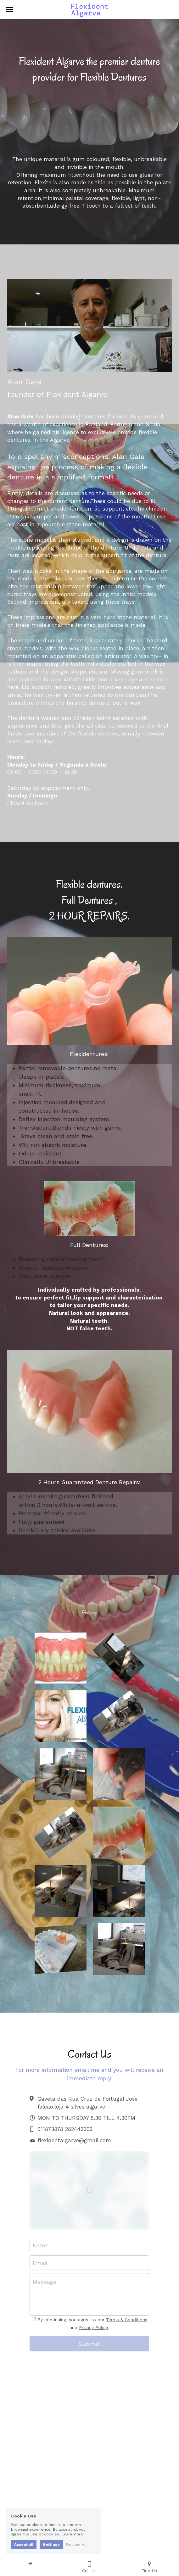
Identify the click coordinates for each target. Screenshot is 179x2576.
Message (44, 2281)
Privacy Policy (93, 2327)
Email (40, 2262)
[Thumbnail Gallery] (61, 1658)
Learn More (72, 2534)
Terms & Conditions (126, 2319)
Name (40, 2245)
